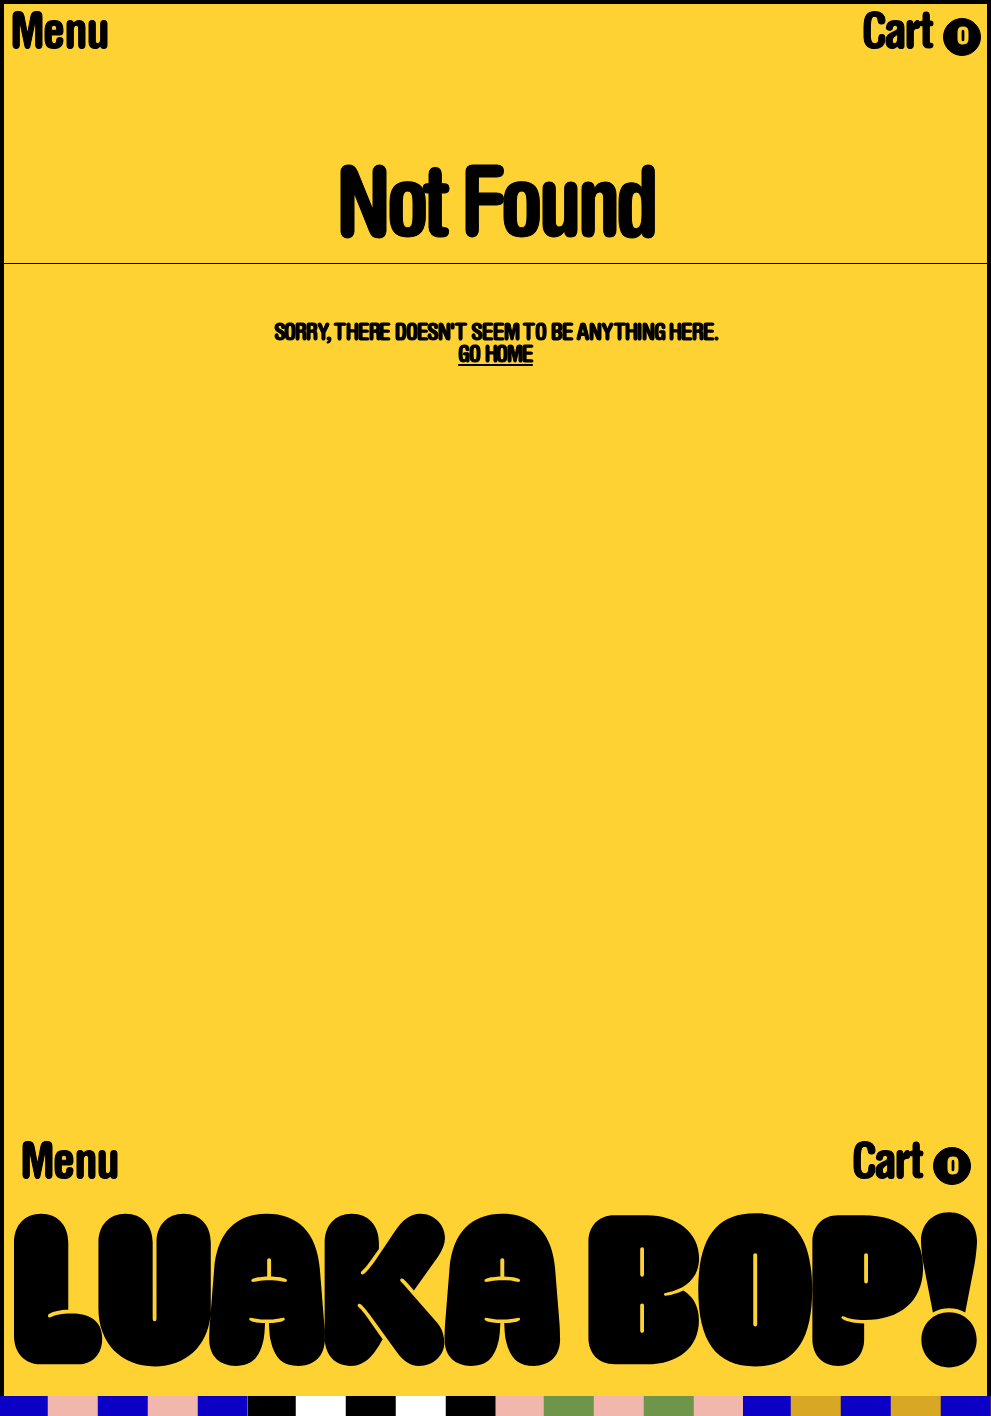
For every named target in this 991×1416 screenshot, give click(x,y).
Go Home (495, 356)
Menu (59, 37)
